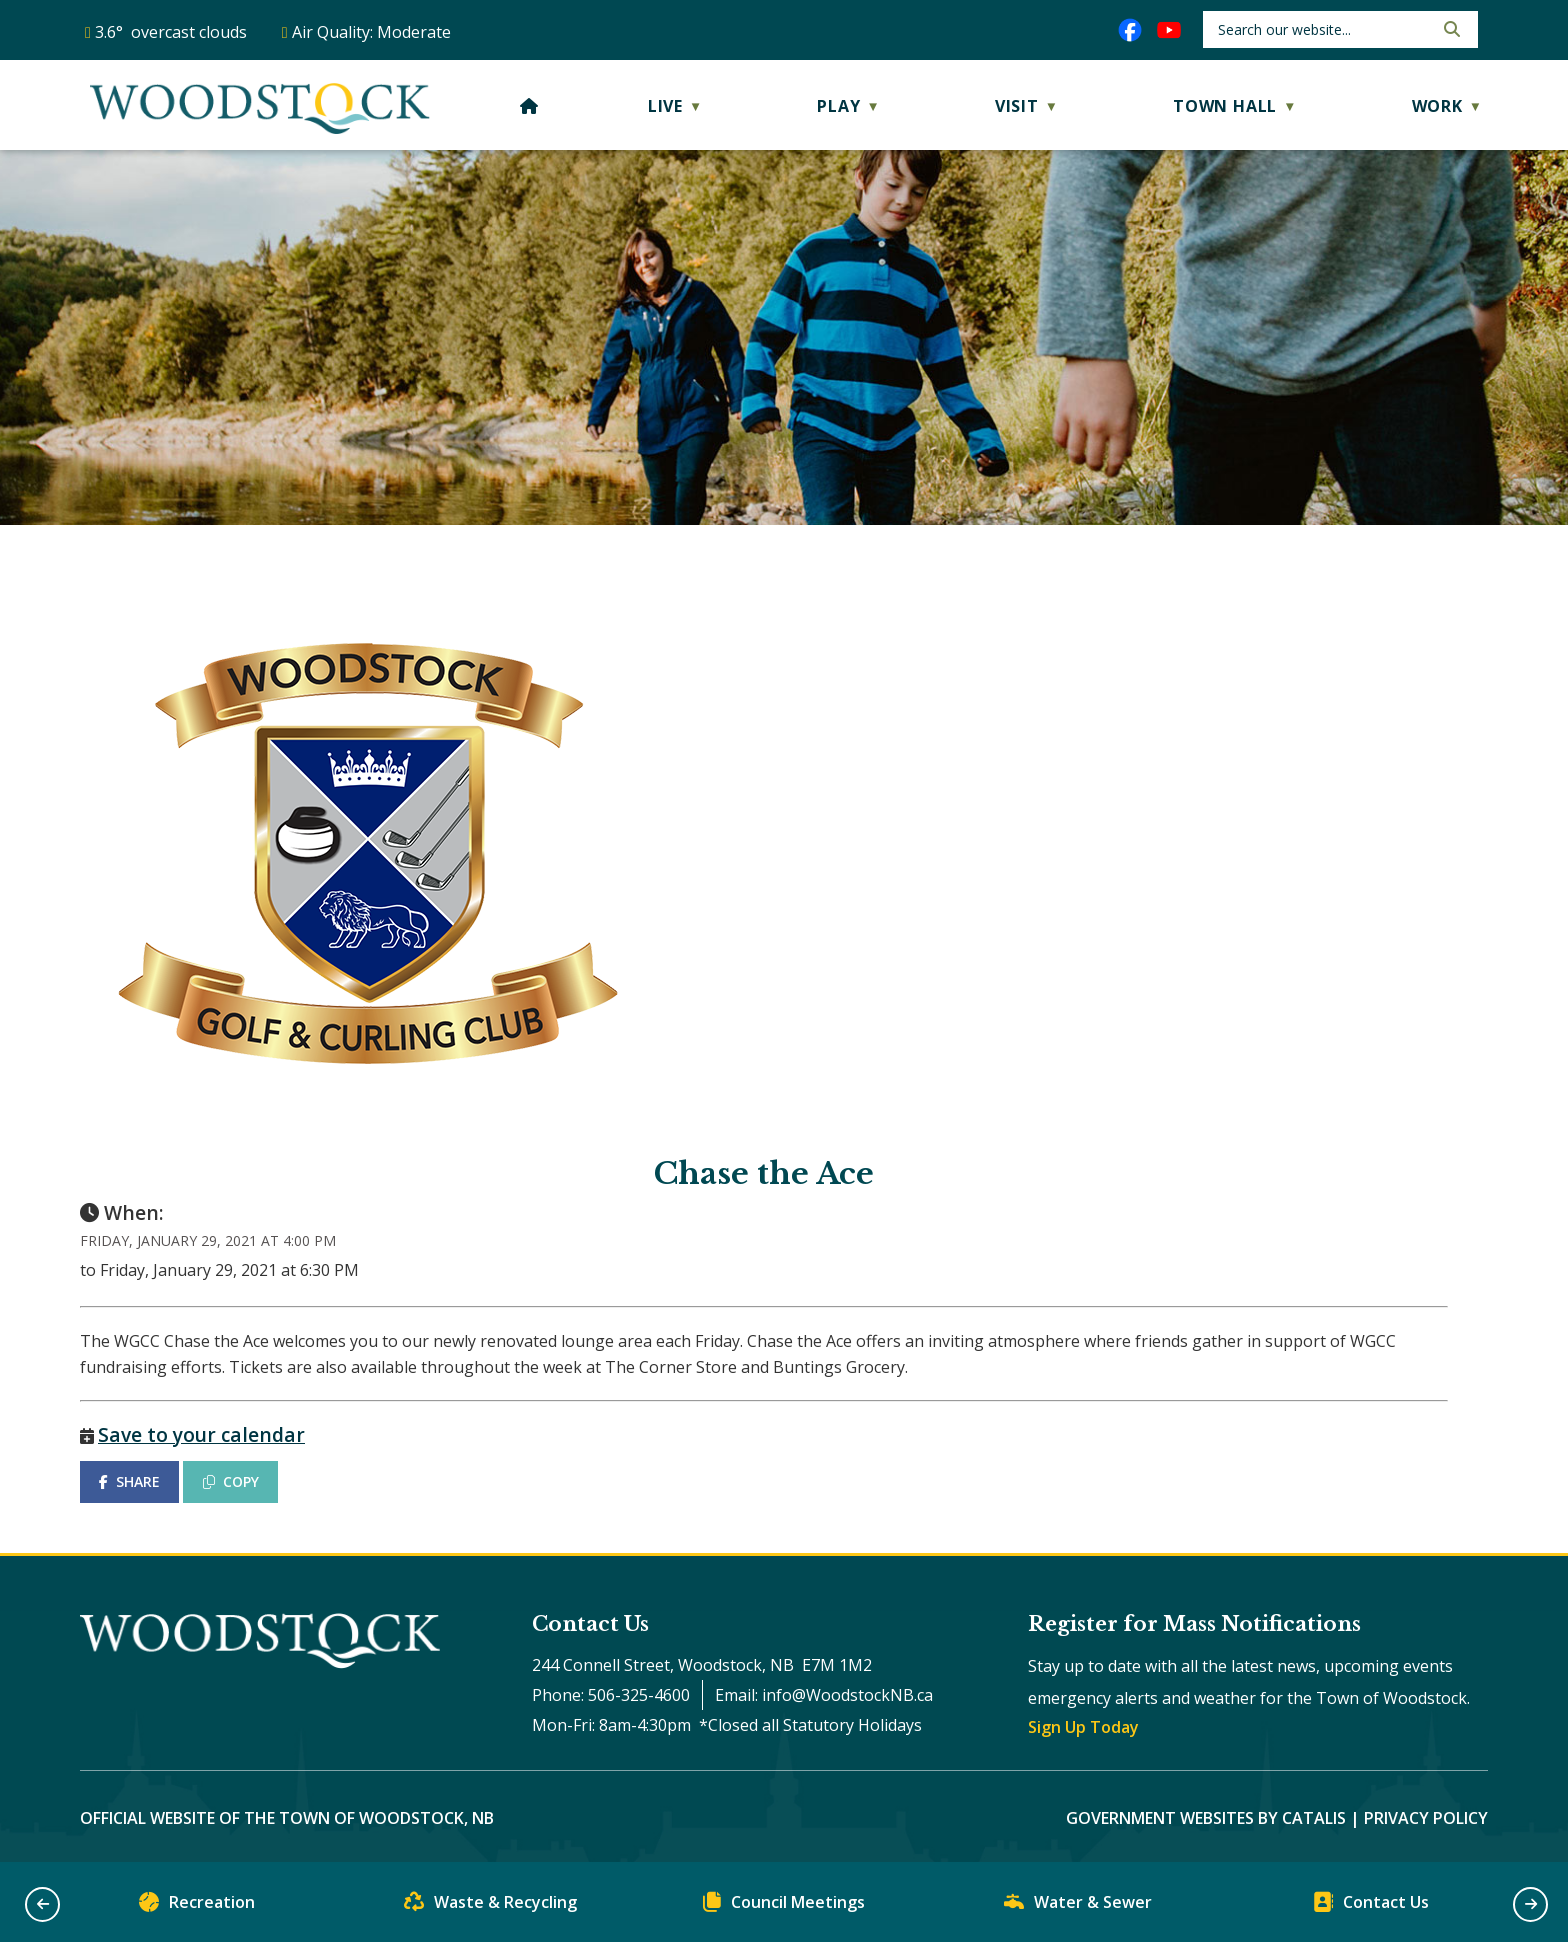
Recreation (197, 1906)
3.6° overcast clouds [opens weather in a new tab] (171, 32)
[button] (1450, 29)
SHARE (129, 1481)
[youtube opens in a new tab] (1169, 30)
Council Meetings (784, 1906)
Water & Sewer (1078, 1906)
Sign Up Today (1083, 1727)
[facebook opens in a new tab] (1130, 30)
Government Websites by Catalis (1206, 1818)
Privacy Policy (1426, 1818)
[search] (1323, 29)
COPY (231, 1481)
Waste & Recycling (490, 1906)
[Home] (529, 106)
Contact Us (1371, 1906)
